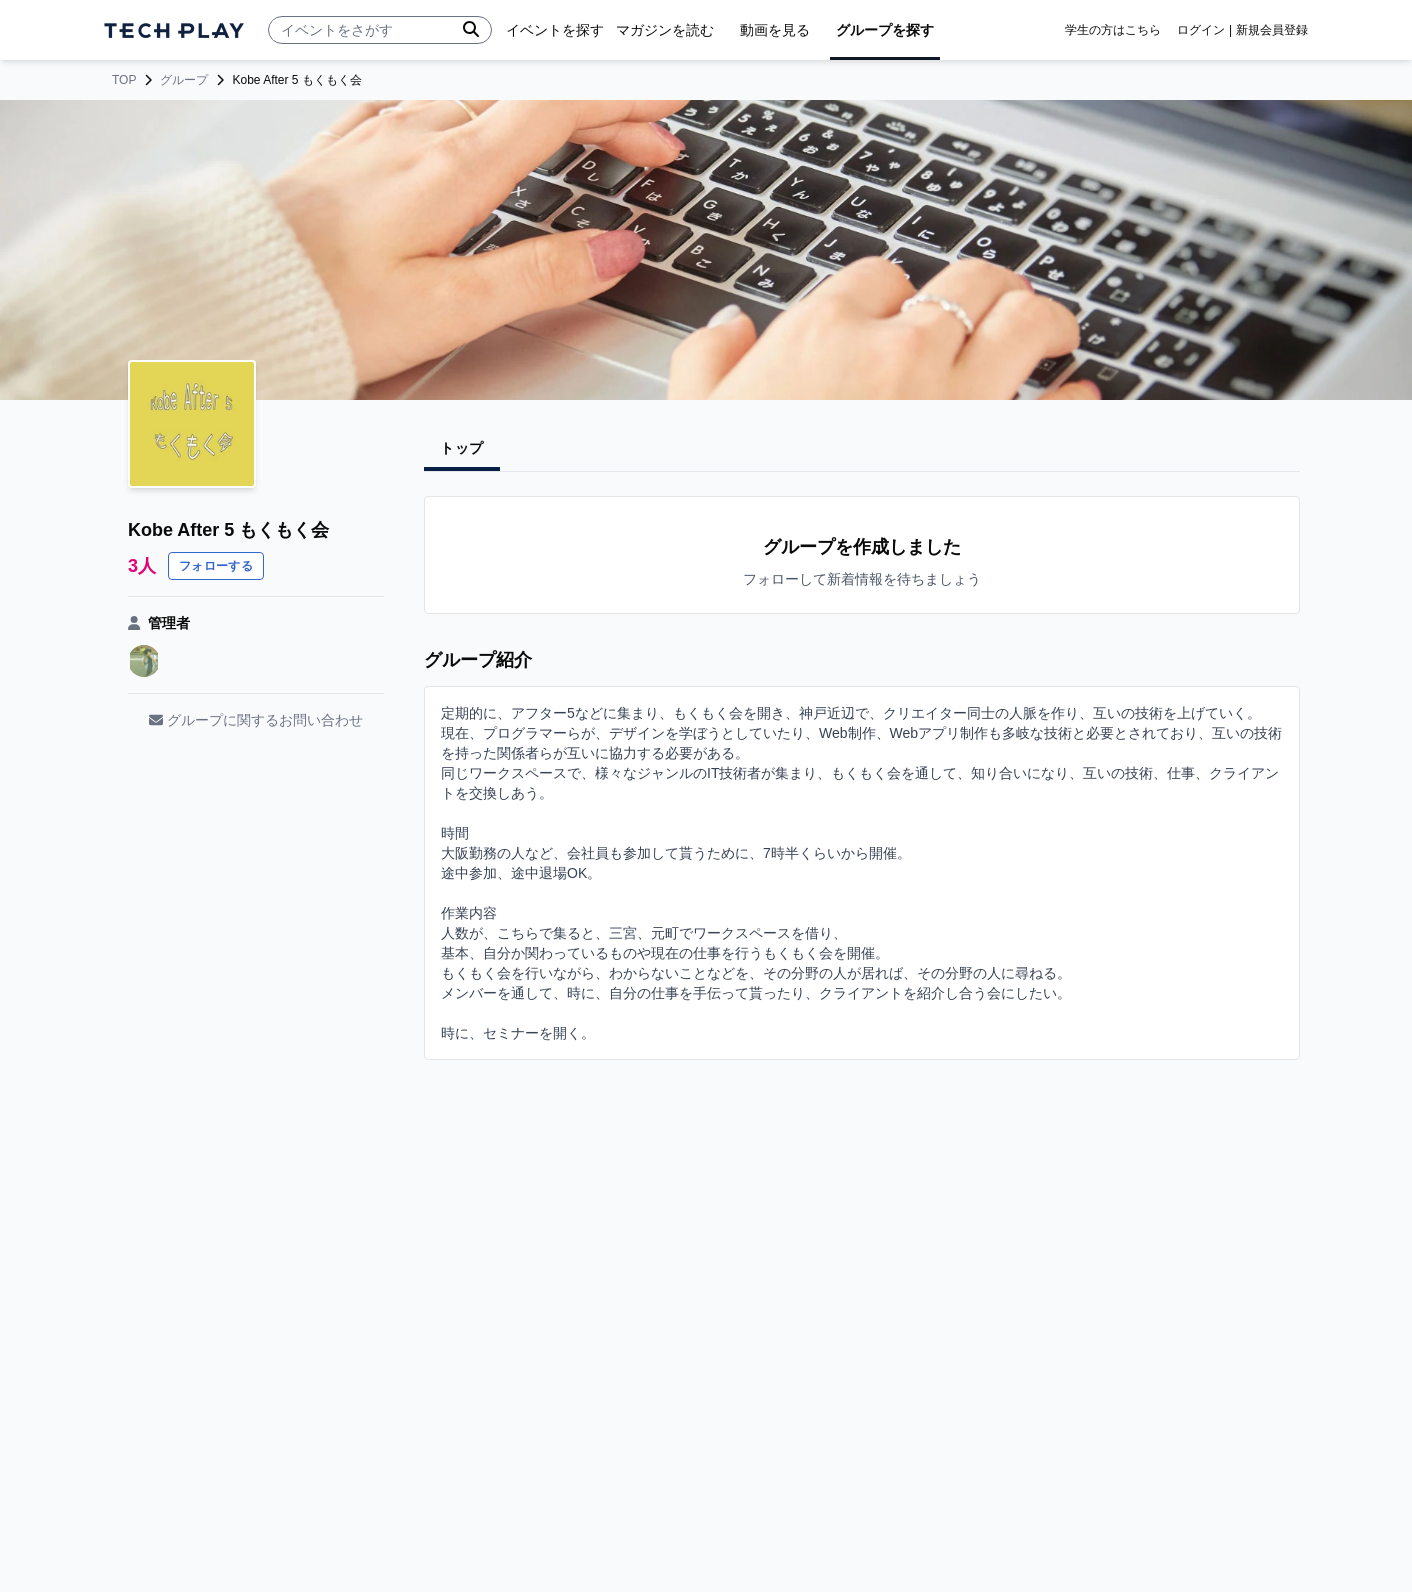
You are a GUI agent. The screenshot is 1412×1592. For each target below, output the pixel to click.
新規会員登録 (1272, 30)
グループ (184, 80)
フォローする (216, 566)
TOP (124, 80)
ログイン (1201, 30)
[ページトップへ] (174, 30)
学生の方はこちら (1113, 30)
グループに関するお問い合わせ (256, 720)
